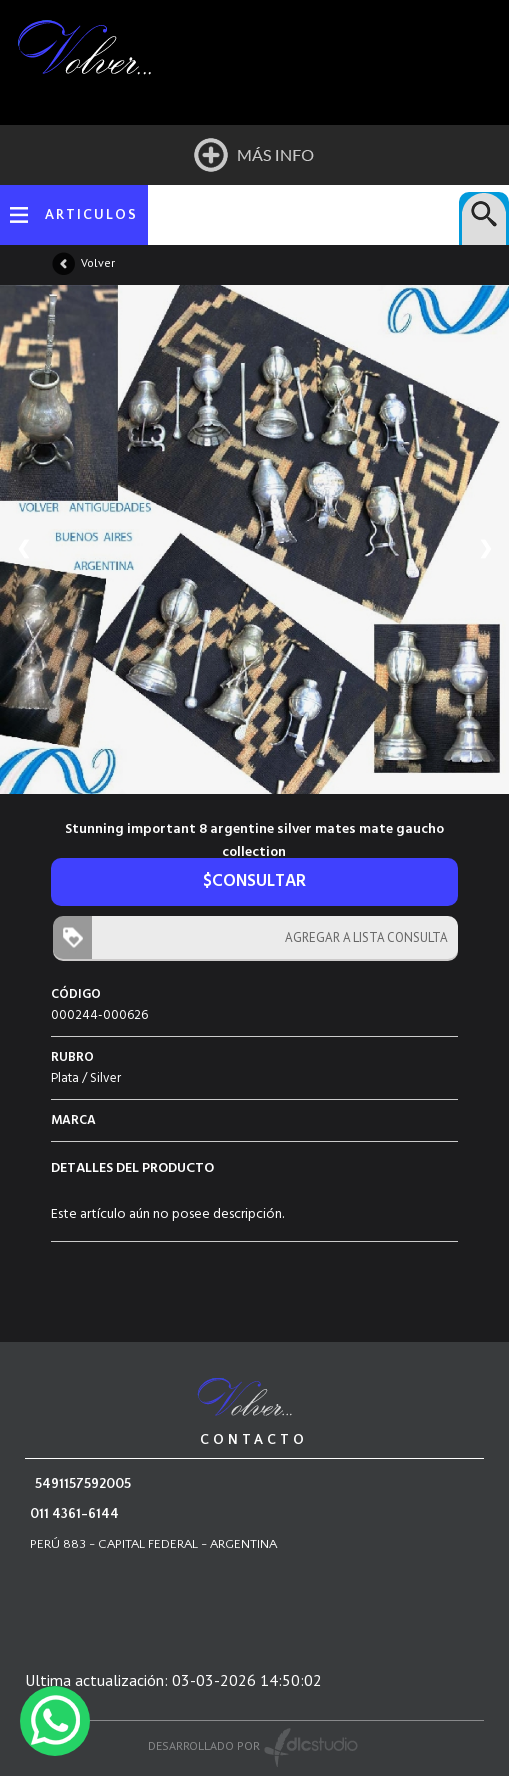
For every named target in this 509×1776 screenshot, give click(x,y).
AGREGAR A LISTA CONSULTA (362, 937)
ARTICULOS (91, 215)
